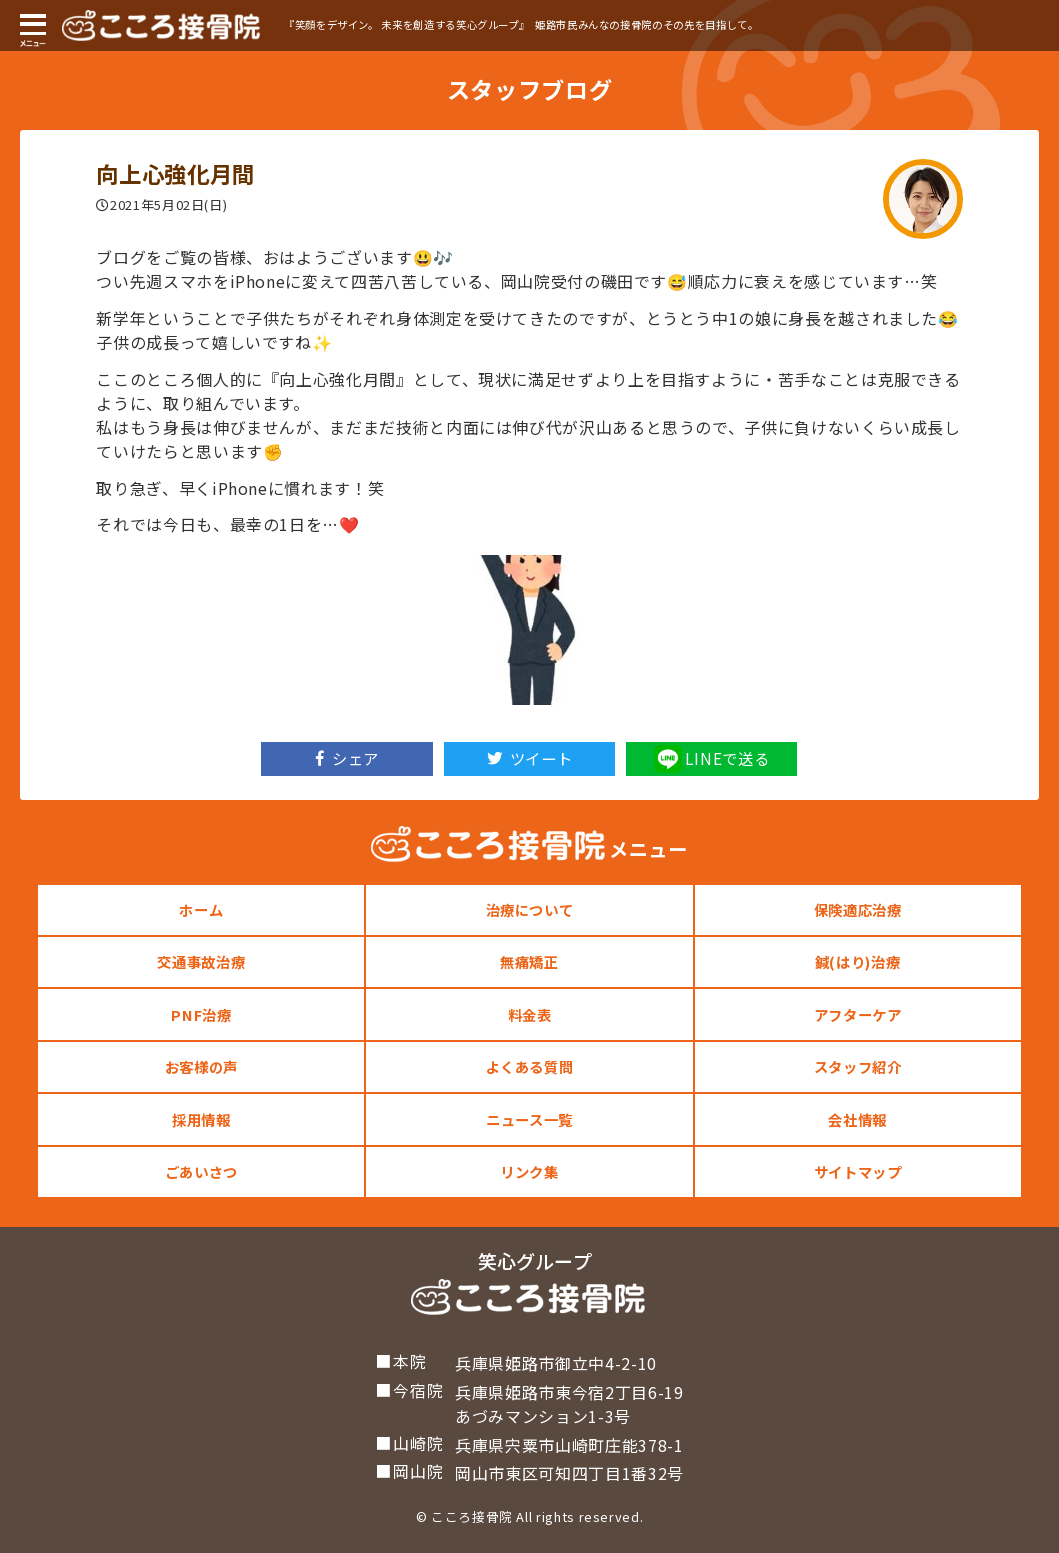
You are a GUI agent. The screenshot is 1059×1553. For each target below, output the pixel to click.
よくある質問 (530, 1066)
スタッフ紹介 (858, 1066)
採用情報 (201, 1119)
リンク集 (529, 1171)
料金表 (530, 1014)
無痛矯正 (529, 961)
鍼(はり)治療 (857, 961)
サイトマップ (858, 1171)
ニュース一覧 (529, 1119)
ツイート (530, 758)
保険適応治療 (858, 909)
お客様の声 (201, 1066)
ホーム (201, 909)
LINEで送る (711, 759)
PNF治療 (201, 1014)
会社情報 (857, 1119)
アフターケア (858, 1014)
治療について (530, 909)
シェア (347, 758)
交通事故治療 (201, 961)
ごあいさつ (201, 1171)
